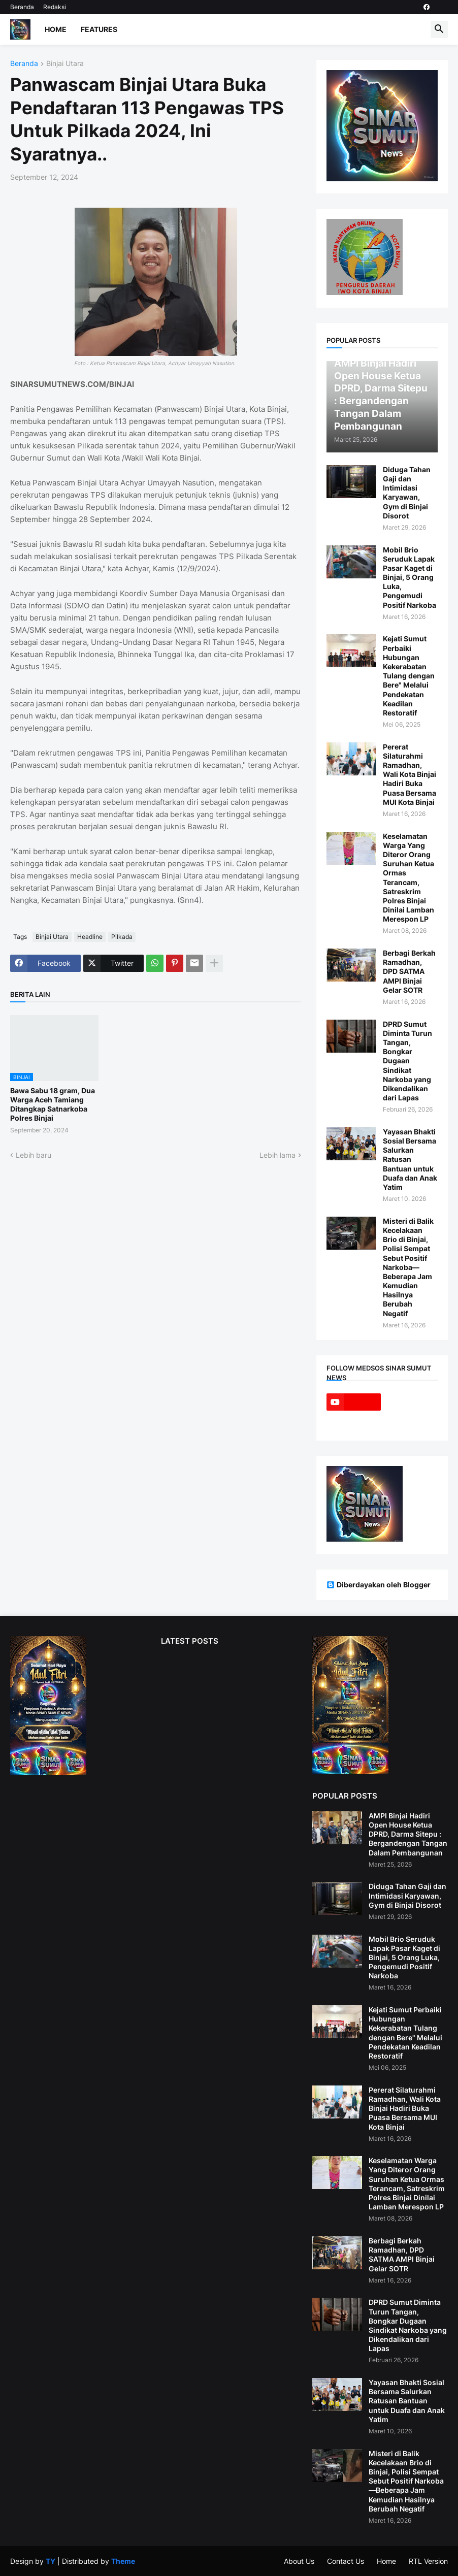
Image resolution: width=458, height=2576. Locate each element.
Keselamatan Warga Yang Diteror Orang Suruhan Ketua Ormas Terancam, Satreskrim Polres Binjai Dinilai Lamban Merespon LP (408, 878)
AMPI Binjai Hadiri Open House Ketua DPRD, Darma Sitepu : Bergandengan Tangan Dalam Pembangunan (408, 1834)
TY (50, 2561)
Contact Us (345, 2561)
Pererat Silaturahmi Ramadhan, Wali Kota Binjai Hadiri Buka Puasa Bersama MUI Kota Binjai (409, 774)
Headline (90, 936)
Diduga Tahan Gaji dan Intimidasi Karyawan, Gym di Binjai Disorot (407, 492)
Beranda (22, 7)
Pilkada (122, 936)
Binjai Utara (65, 64)
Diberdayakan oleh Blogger (378, 1584)
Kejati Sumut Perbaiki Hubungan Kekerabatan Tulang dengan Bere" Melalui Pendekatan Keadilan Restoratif (409, 675)
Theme (123, 2561)
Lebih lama (277, 1155)
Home (56, 29)
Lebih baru (33, 1155)
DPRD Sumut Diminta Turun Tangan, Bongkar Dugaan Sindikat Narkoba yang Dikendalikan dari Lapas (407, 1061)
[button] (439, 29)
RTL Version (428, 2561)
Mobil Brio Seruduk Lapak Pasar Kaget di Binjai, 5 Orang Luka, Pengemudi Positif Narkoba (409, 577)
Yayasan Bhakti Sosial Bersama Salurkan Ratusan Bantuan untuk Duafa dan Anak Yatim (410, 1159)
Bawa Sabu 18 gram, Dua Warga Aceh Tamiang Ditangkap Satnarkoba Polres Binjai (52, 1104)
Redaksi (54, 7)
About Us (299, 2561)
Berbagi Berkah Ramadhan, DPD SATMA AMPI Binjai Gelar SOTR (409, 971)
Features (99, 29)
